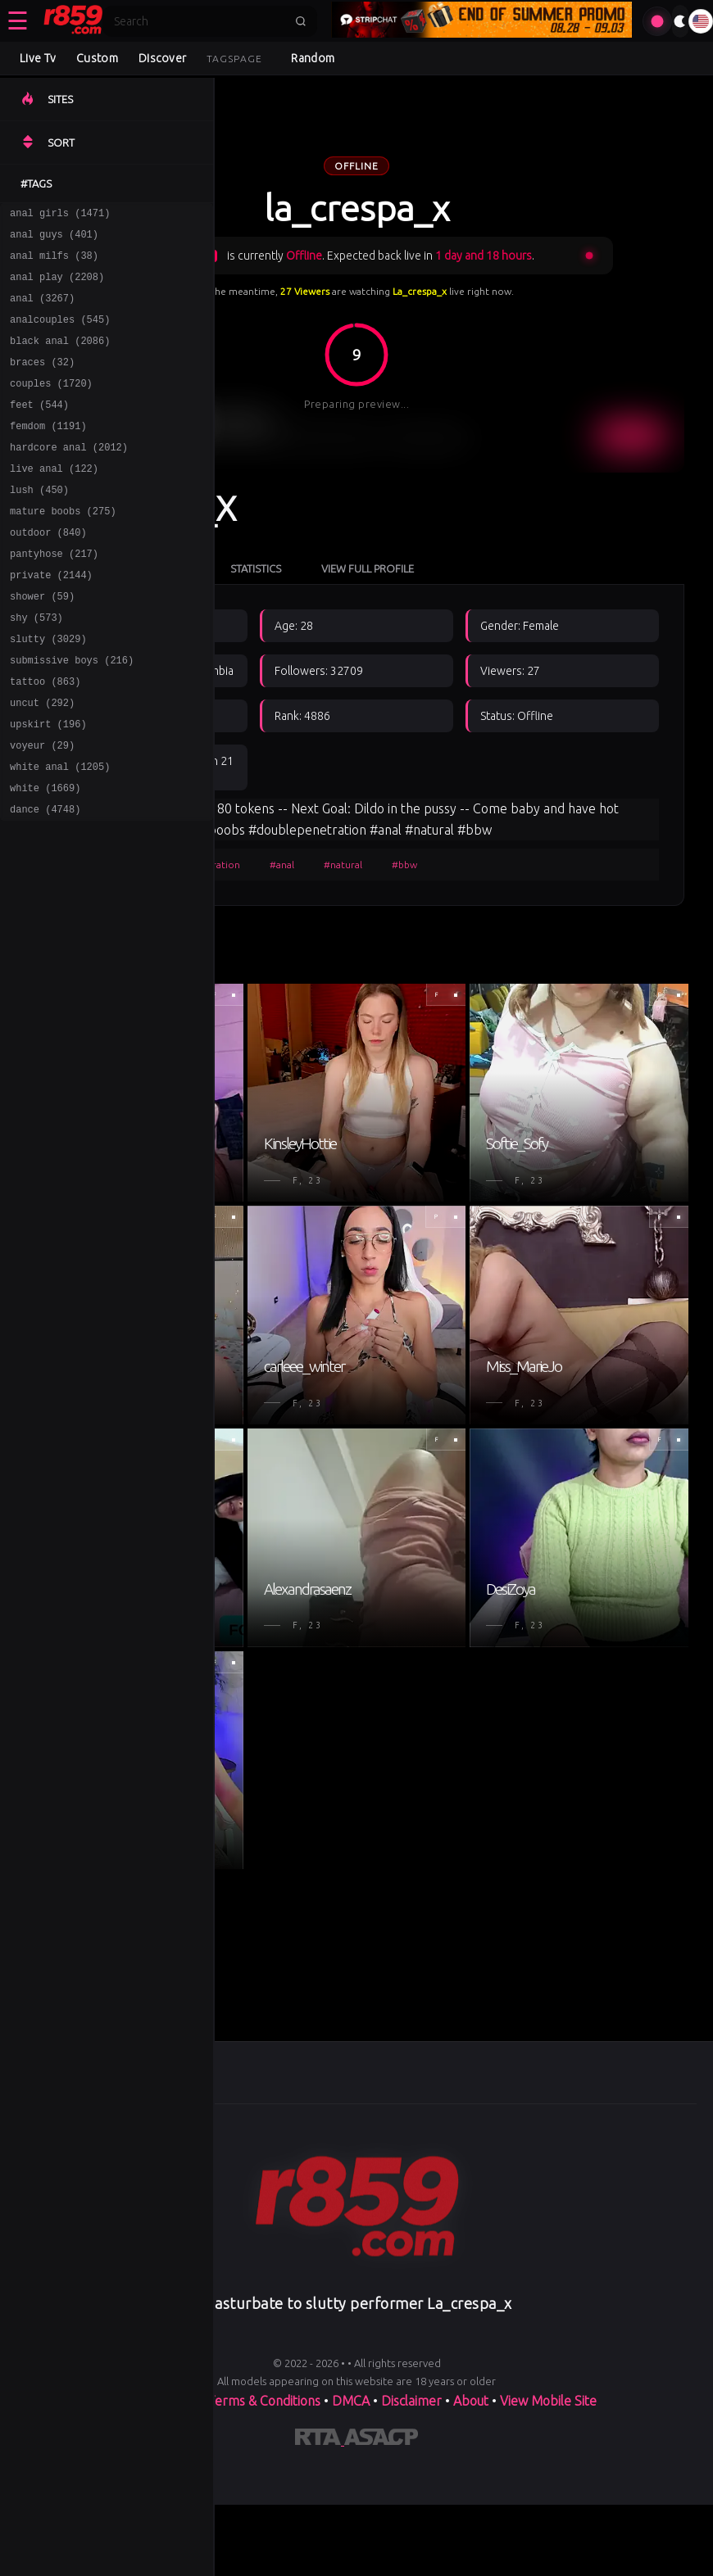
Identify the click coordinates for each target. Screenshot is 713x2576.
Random (312, 58)
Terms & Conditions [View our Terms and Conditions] (263, 2400)
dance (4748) (45, 880)
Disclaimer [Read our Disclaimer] (411, 2400)
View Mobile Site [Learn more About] (548, 2400)
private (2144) (51, 619)
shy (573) (36, 666)
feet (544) (39, 429)
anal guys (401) (54, 239)
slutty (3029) (48, 690)
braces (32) (42, 381)
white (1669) (45, 856)
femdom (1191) (48, 453)
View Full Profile (367, 568)
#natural (343, 864)
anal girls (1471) (60, 215)
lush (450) (39, 524)
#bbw (404, 864)
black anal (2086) (60, 357)
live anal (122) (54, 500)
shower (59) (42, 643)
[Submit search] (300, 21)
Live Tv (38, 58)
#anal (282, 864)
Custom (97, 58)
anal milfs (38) (54, 262)
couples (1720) (51, 405)
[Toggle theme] (680, 21)
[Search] (199, 21)
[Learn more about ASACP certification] (381, 2440)
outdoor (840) (48, 571)
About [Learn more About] (472, 2400)
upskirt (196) (48, 785)
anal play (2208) (57, 286)
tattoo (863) (45, 738)
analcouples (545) (60, 334)
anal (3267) (42, 310)
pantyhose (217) (54, 595)
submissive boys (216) (72, 714)
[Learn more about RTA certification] (319, 2440)
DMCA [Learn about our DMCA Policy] (351, 2400)
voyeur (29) (42, 809)
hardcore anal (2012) (69, 476)
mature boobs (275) (63, 548)
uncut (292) (42, 761)
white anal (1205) (60, 833)
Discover (162, 58)
